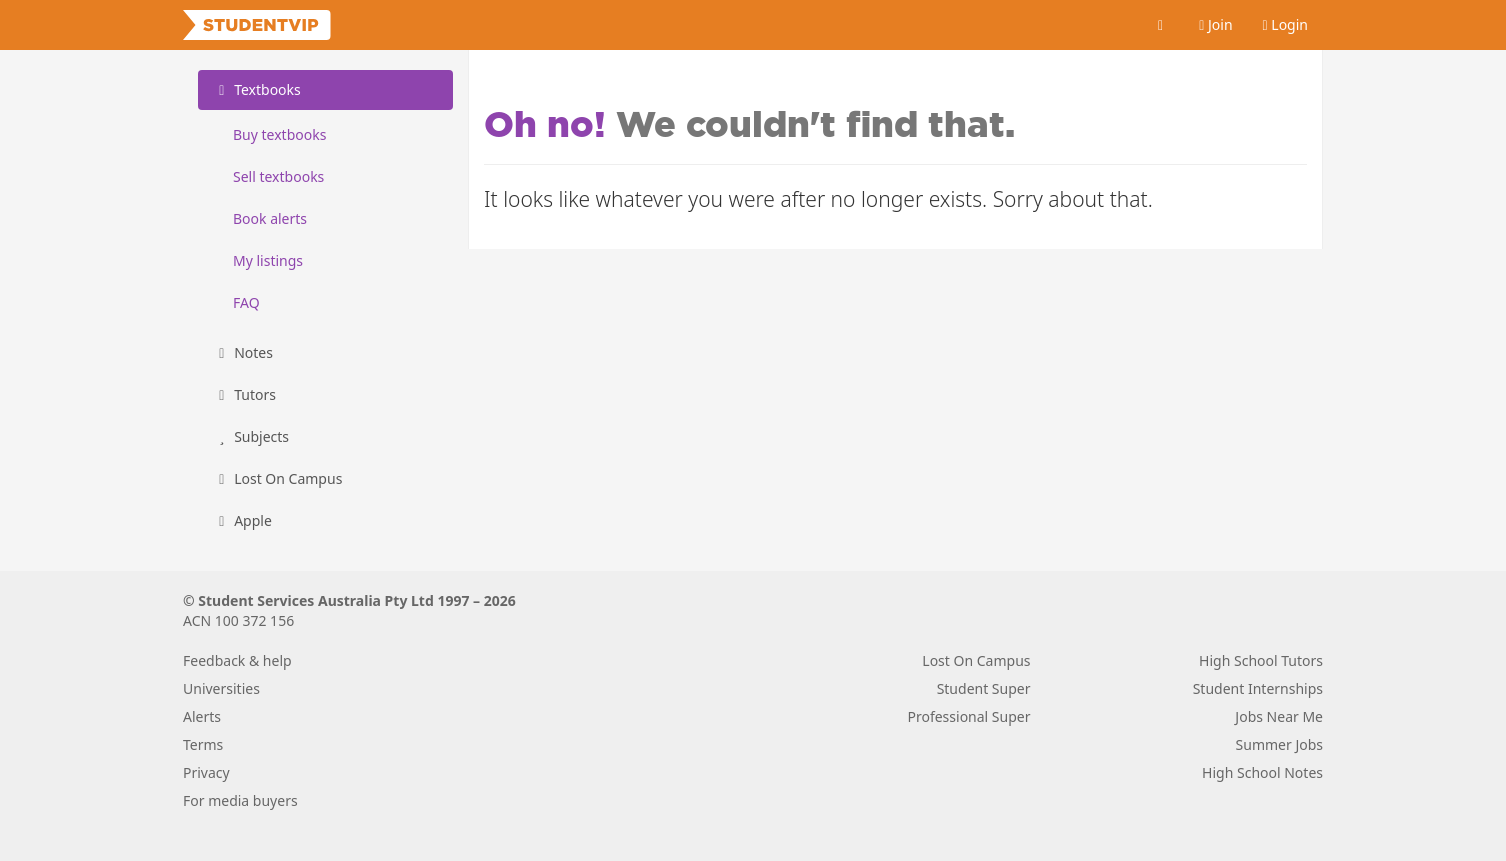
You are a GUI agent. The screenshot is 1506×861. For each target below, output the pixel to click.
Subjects (251, 436)
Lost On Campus (277, 478)
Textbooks (257, 89)
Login (1285, 24)
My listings (268, 260)
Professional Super (968, 716)
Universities (221, 688)
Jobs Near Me (1279, 716)
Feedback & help (237, 660)
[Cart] (1161, 25)
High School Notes (1262, 772)
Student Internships (1258, 688)
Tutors (244, 394)
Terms (203, 744)
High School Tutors (1261, 660)
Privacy (206, 772)
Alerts (202, 716)
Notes (243, 352)
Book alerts (270, 218)
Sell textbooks (278, 176)
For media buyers (240, 800)
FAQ (246, 302)
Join (1215, 24)
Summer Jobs (1279, 744)
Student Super (984, 688)
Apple (242, 520)
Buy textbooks (279, 134)
